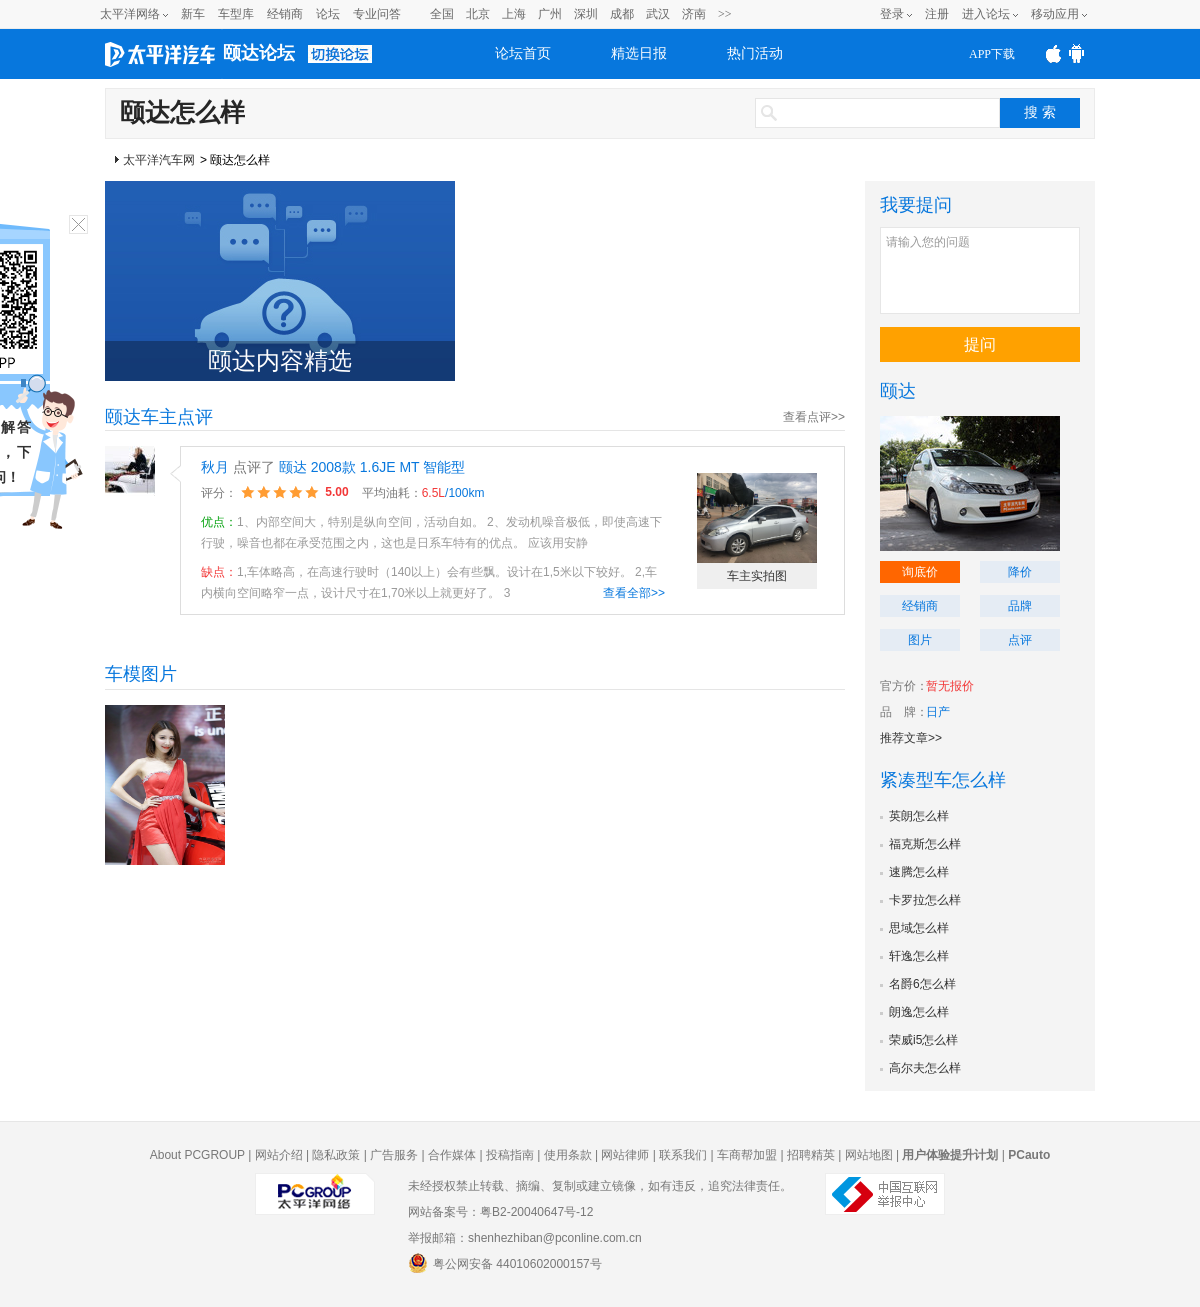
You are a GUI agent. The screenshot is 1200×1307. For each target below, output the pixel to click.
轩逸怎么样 (919, 956)
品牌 (1020, 606)
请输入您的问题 (980, 270)
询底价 (920, 572)
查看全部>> (634, 593)
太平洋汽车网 (159, 160)
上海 (514, 14)
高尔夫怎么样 (925, 1068)
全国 (442, 14)
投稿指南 (510, 1155)
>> (725, 14)
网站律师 (625, 1155)
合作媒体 (452, 1155)
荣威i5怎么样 (923, 1040)
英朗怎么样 (919, 816)
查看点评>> (814, 417)
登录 (892, 14)
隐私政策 (336, 1155)
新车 (193, 14)
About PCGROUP (197, 1155)
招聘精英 (811, 1155)
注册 (937, 14)
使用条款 (568, 1155)
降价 (1020, 572)
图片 (920, 640)
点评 (1020, 640)
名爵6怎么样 (922, 984)
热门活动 (755, 53)
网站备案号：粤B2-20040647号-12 (500, 1212)
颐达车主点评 (159, 417)
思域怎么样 (919, 928)
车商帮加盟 (747, 1155)
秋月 (215, 467)
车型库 (236, 14)
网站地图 (869, 1155)
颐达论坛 (259, 53)
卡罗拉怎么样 (925, 900)
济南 (694, 14)
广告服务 (394, 1155)
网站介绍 (279, 1155)
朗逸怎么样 (919, 1012)
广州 (550, 14)
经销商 (285, 14)
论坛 (328, 14)
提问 (980, 344)
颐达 (898, 391)
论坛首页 (523, 53)
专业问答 (377, 14)
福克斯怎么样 (925, 844)
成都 (622, 14)
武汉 (658, 14)
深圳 (586, 14)
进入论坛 (986, 14)
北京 (478, 14)
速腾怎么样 (919, 872)
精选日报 (639, 53)
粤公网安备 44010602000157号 (505, 1263)
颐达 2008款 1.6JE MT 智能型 (372, 467)
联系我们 (683, 1155)
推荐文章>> (911, 738)
